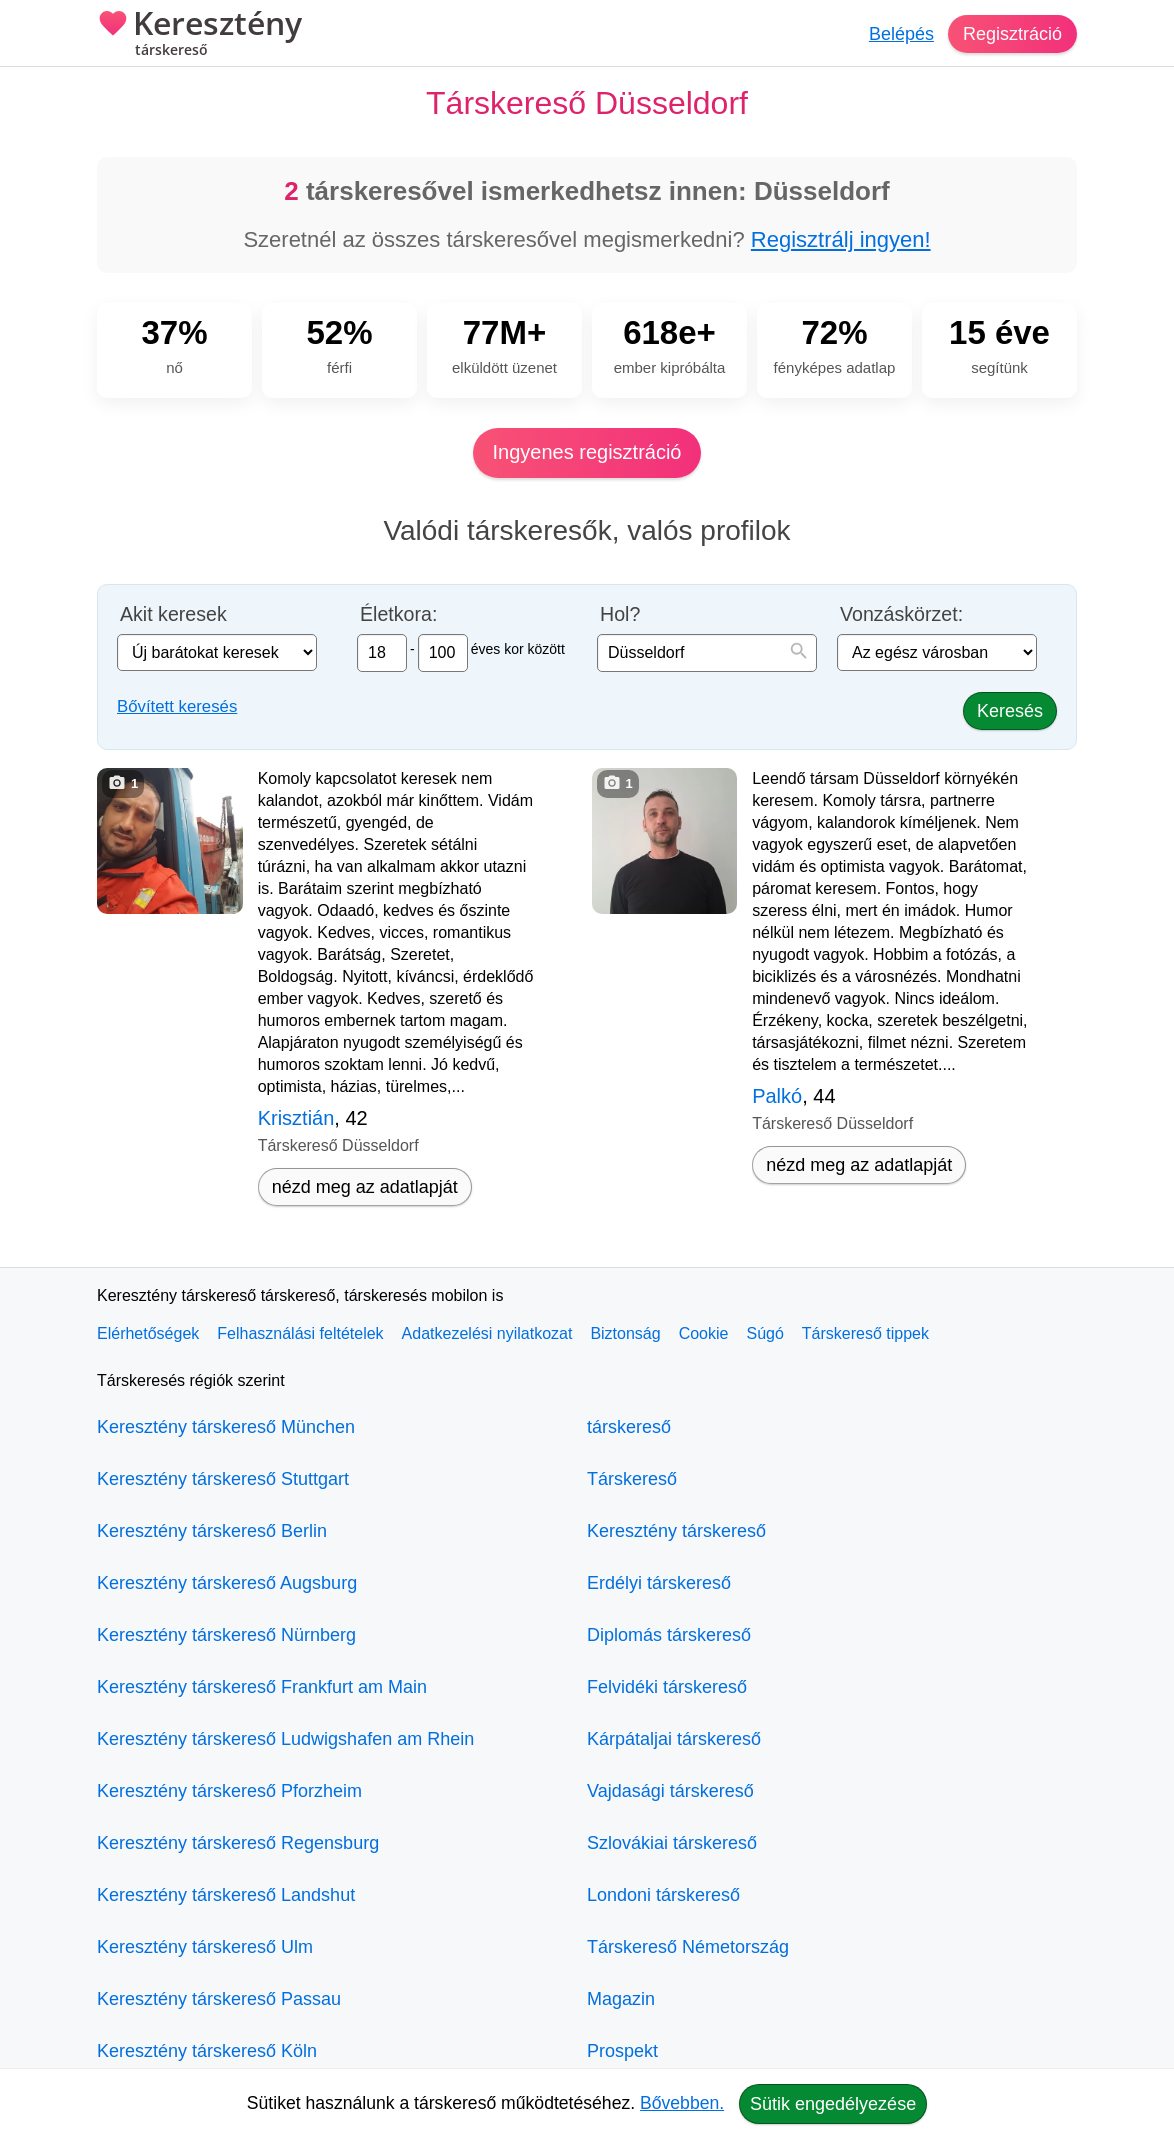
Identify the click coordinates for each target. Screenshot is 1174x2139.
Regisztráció (1012, 34)
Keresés (1010, 711)
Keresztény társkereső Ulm (205, 1947)
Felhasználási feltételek (300, 1333)
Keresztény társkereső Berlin (212, 1531)
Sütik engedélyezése (833, 2104)
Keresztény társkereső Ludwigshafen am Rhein (285, 1739)
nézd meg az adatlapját (365, 1187)
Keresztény (199, 35)
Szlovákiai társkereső (672, 1843)
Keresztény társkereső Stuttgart (223, 1479)
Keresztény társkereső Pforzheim (229, 1791)
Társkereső (632, 1479)
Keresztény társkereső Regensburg (238, 1843)
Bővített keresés (177, 706)
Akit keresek (173, 614)
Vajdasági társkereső (670, 1791)
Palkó (777, 1096)
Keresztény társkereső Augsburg (227, 1583)
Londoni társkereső (663, 1895)
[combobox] (707, 653)
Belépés (901, 34)
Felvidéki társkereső (667, 1687)
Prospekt (622, 2051)
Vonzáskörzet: (901, 614)
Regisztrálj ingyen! (841, 239)
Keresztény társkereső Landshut (226, 1895)
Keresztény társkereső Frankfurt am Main (262, 1687)
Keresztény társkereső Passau (219, 1999)
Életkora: (398, 614)
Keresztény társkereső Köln (207, 2051)
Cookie (704, 1333)
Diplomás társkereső (669, 1635)
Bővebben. (682, 2103)
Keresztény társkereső (676, 1531)
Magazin (621, 1999)
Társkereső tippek (865, 1333)
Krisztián (296, 1118)
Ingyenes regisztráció (587, 452)
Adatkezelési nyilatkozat (487, 1333)
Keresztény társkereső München (226, 1427)
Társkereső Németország (688, 1947)
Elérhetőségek (148, 1333)
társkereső (629, 1427)
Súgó (764, 1333)
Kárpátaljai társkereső (674, 1739)
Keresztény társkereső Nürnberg (226, 1635)
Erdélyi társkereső (659, 1583)
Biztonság (625, 1333)
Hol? (620, 614)
